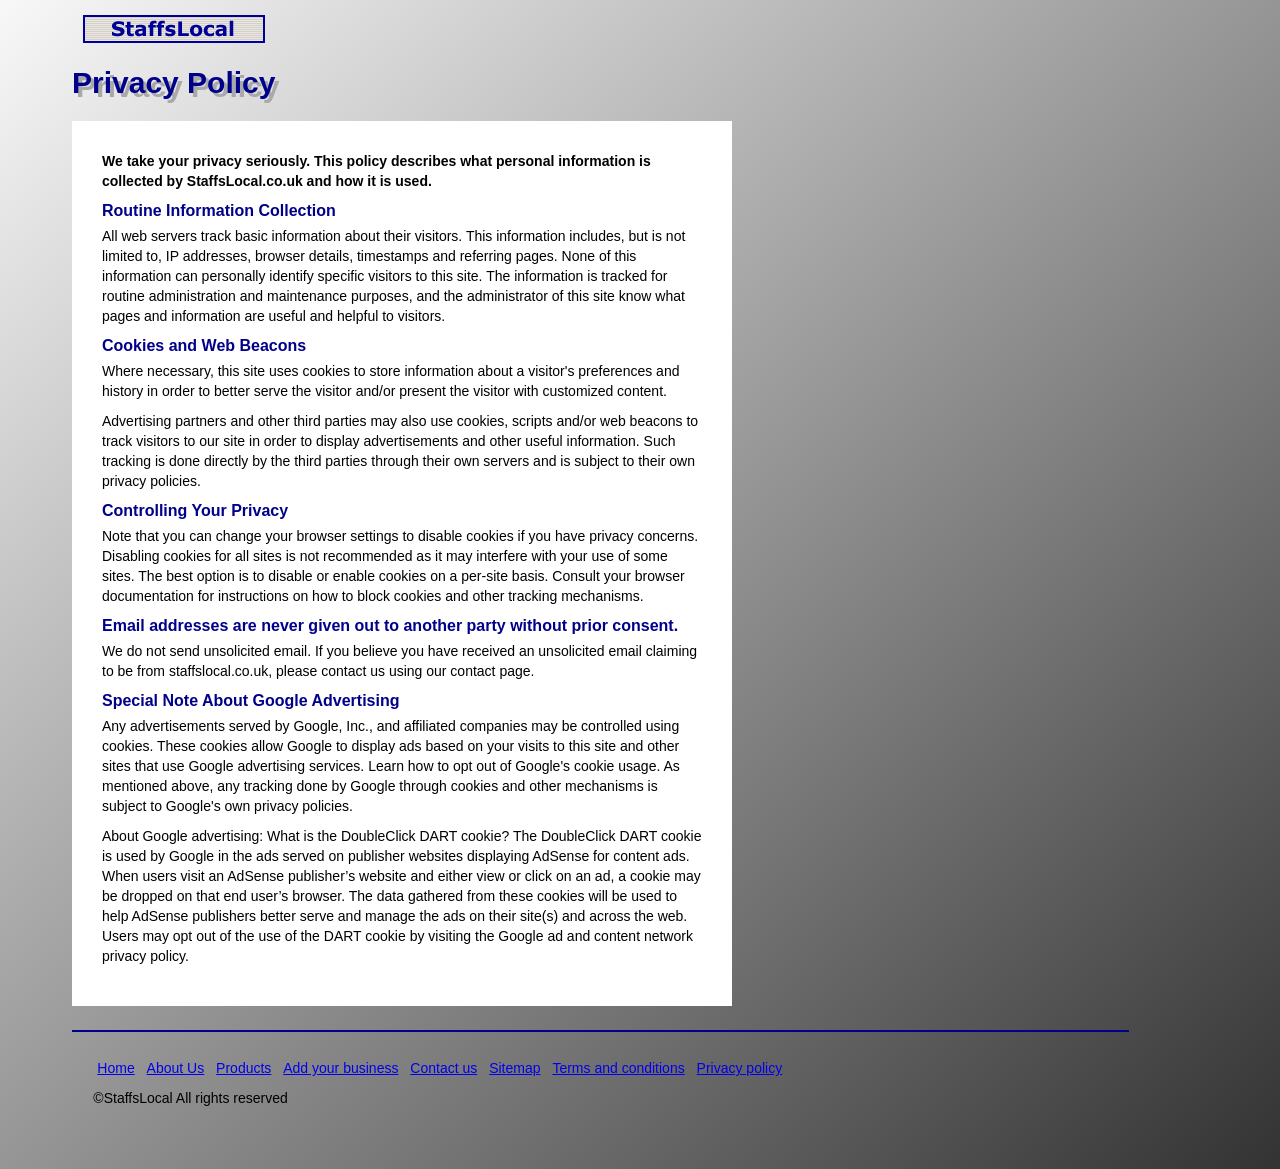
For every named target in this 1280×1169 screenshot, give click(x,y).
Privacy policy (740, 1068)
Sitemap (514, 1068)
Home (115, 1068)
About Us (176, 1068)
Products (243, 1068)
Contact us (443, 1068)
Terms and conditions (618, 1068)
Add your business (340, 1068)
